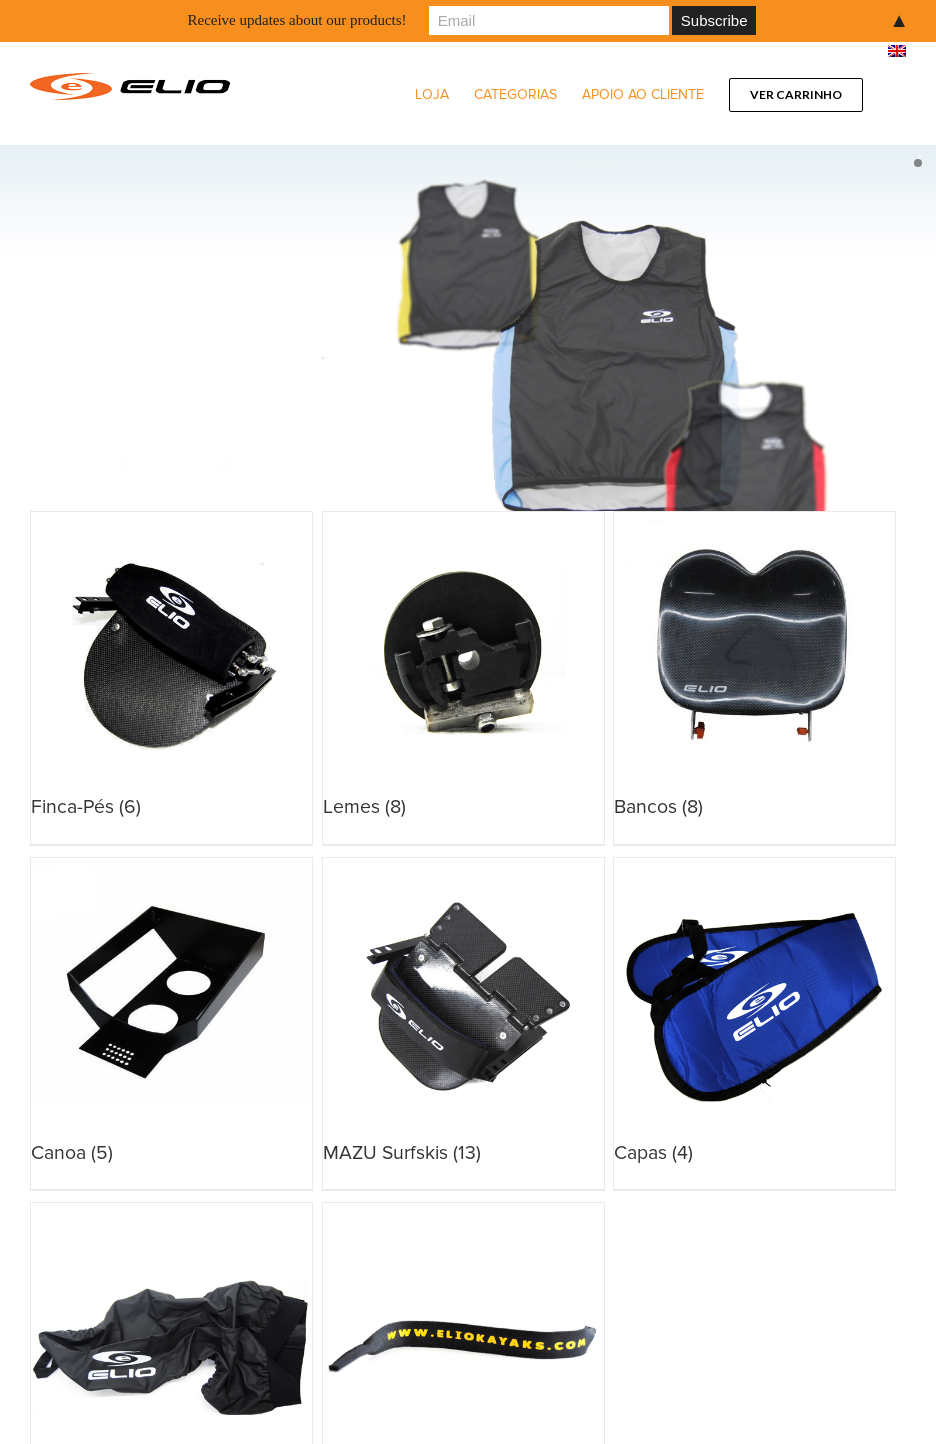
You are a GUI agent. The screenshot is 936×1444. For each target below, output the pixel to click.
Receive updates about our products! (296, 20)
